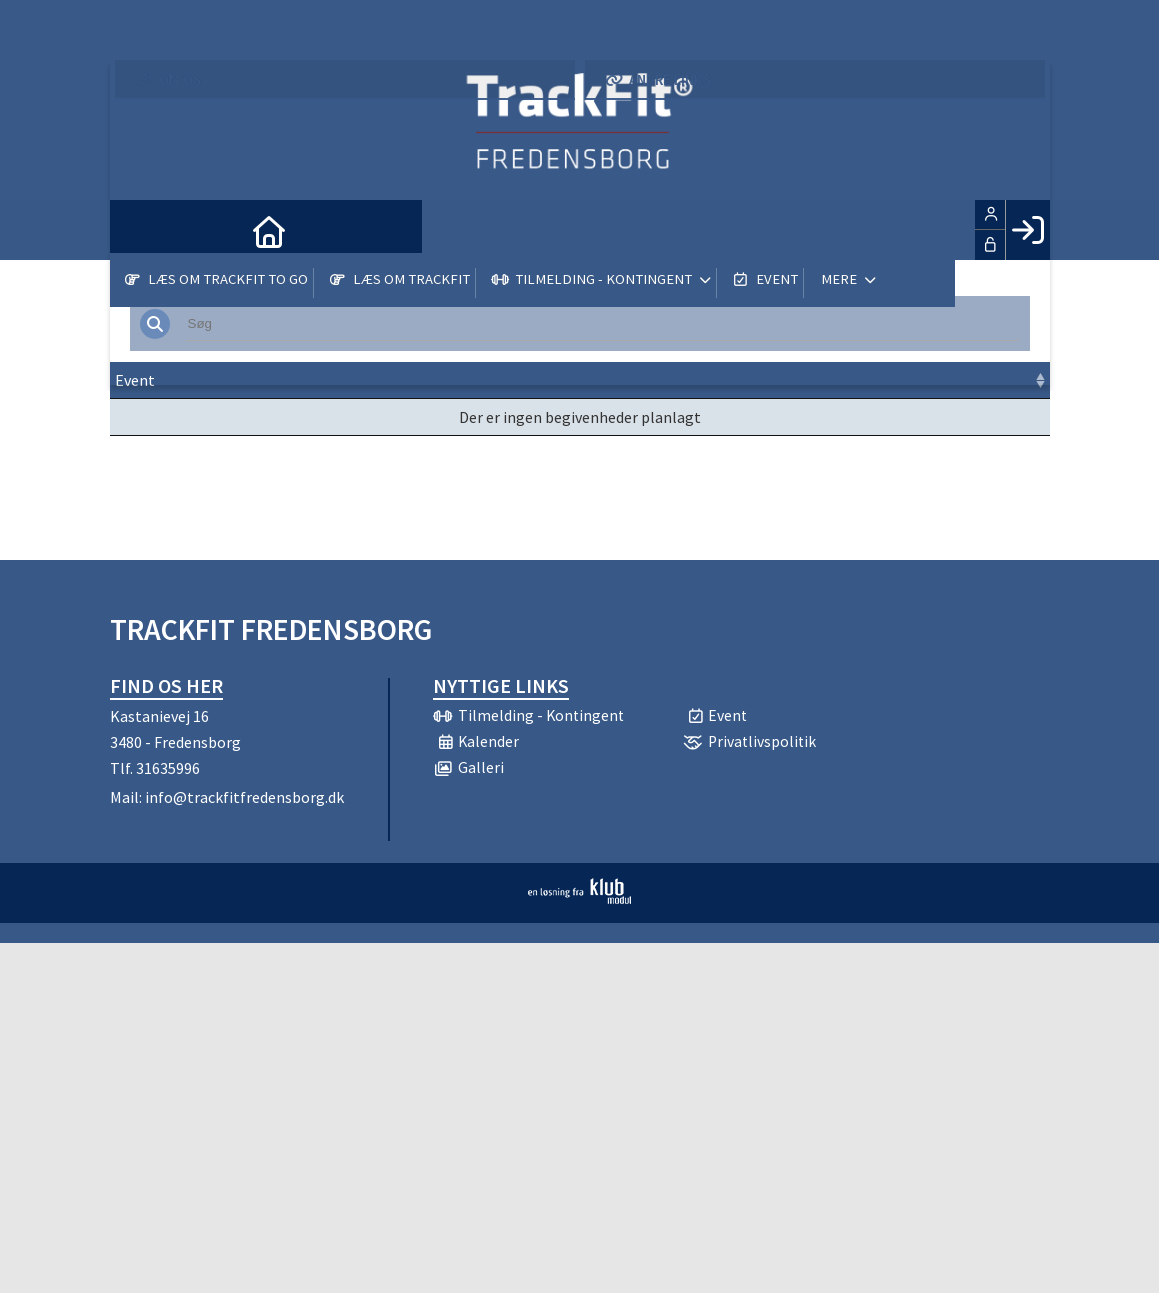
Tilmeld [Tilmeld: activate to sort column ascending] (878, 380)
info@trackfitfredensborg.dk (244, 797)
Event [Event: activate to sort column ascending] (135, 380)
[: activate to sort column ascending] (1002, 380)
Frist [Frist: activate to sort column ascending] (496, 380)
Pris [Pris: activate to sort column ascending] (786, 380)
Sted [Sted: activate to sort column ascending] (572, 380)
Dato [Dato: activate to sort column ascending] (347, 380)
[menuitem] (140, 230)
